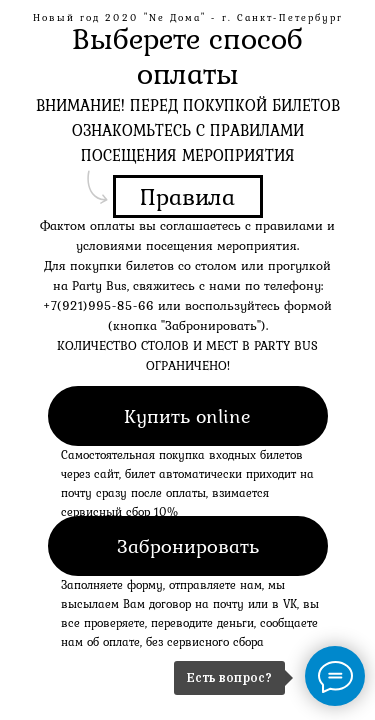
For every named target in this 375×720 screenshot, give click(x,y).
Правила (187, 196)
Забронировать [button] (188, 546)
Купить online (187, 416)
